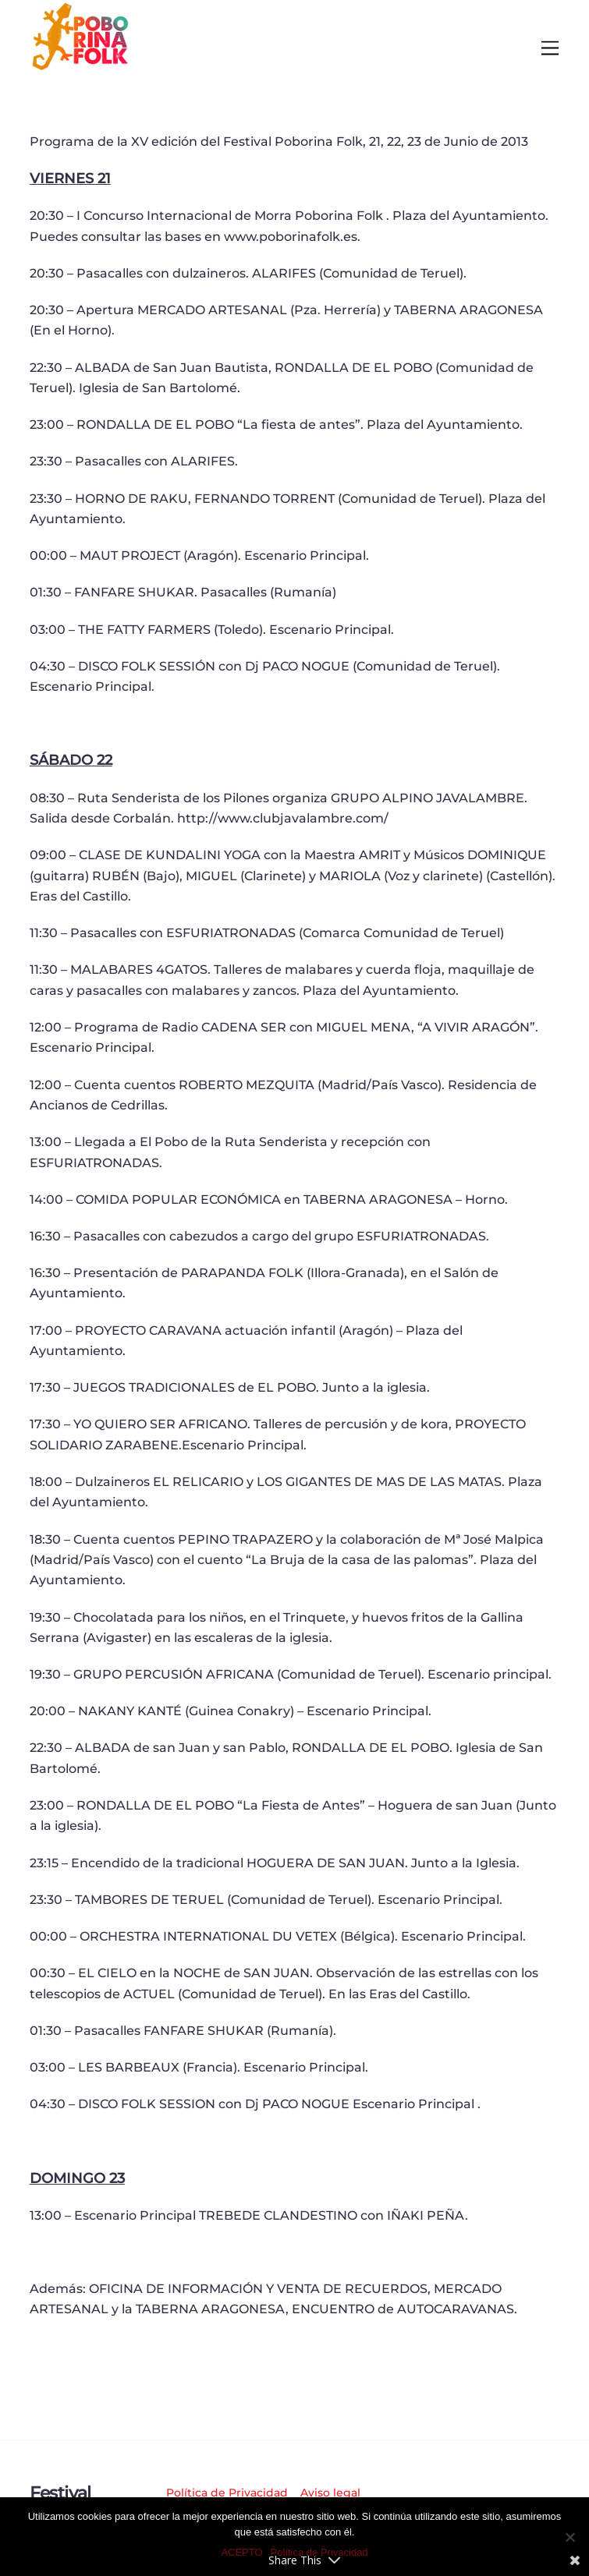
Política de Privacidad (227, 2493)
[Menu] (550, 49)
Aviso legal (330, 2493)
